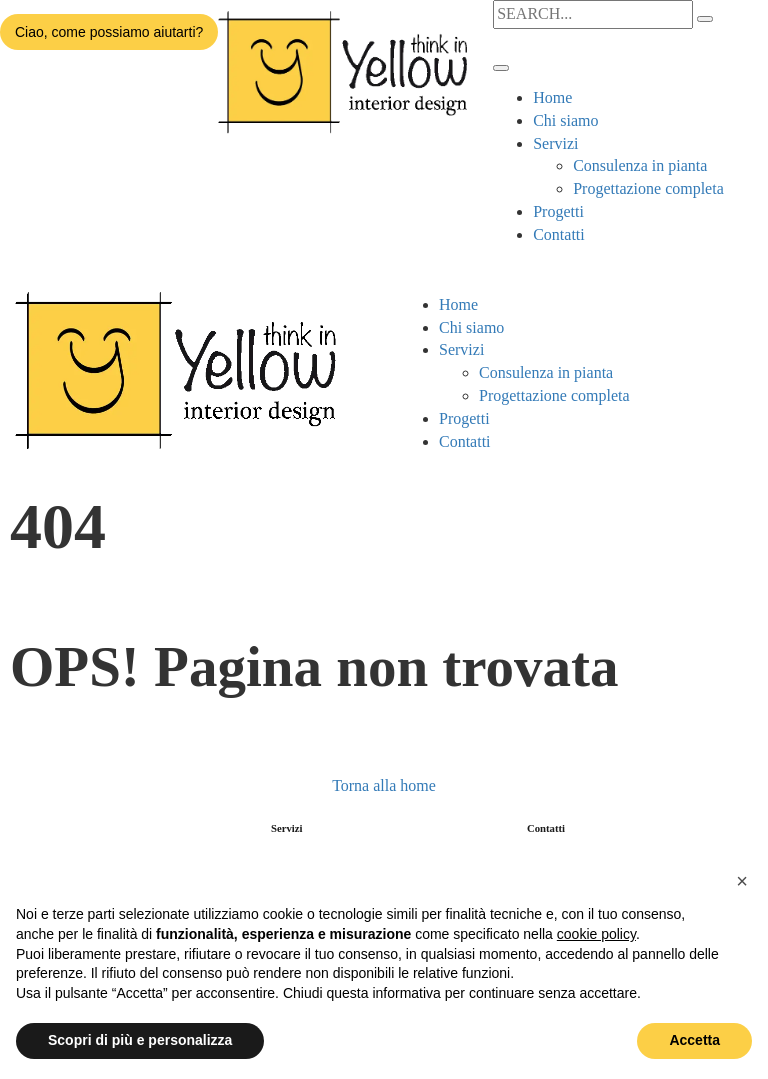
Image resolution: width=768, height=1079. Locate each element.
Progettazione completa (648, 188)
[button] (742, 881)
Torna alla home (384, 785)
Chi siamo (565, 120)
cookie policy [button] (596, 934)
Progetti (558, 211)
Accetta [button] (694, 1040)
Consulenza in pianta (640, 165)
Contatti (559, 234)
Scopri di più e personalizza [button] (140, 1040)
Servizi (555, 143)
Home (552, 97)
